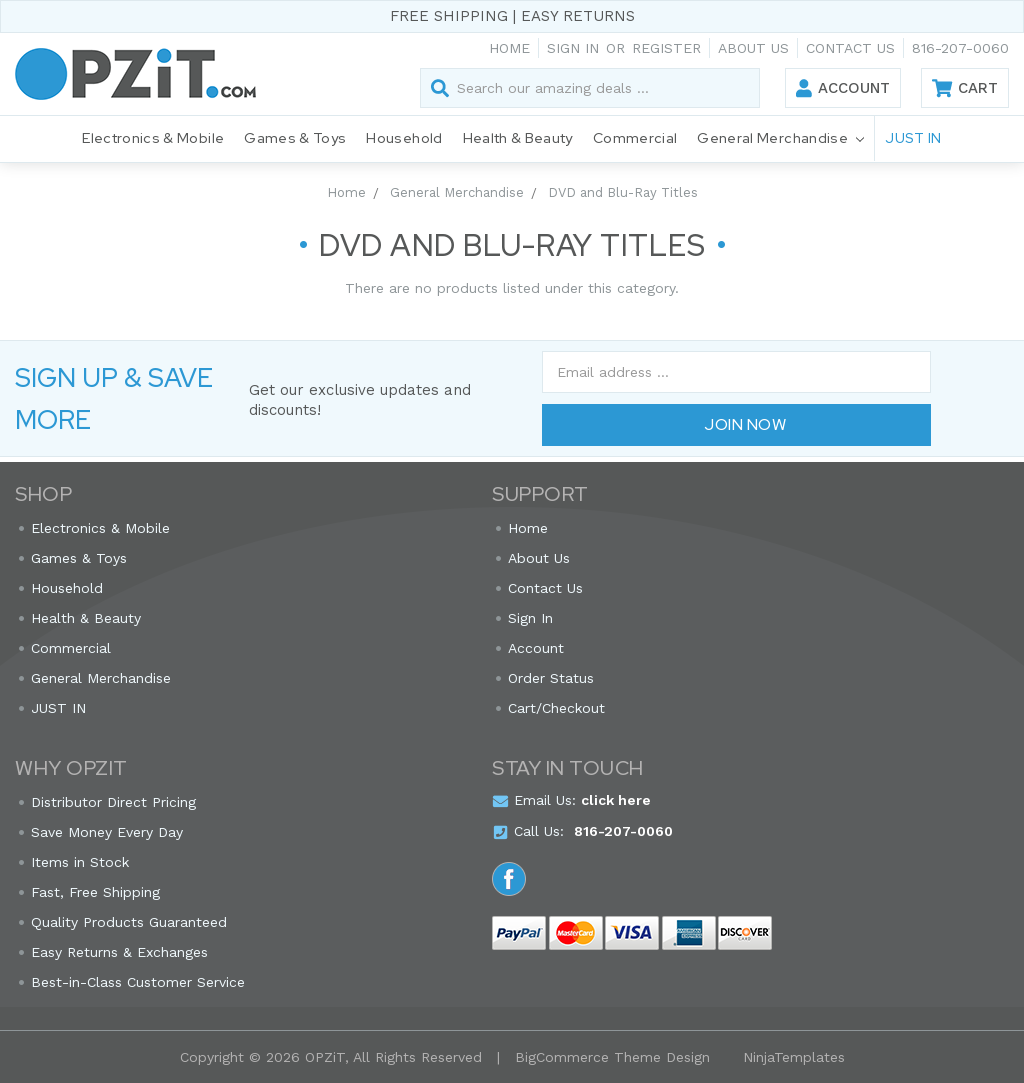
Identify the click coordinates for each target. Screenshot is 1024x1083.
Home (509, 48)
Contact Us (850, 48)
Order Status (551, 678)
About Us (753, 48)
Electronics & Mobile (153, 138)
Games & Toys (295, 138)
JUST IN (913, 138)
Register (666, 48)
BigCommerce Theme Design (612, 1057)
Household (404, 138)
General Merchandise (780, 139)
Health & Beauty (518, 138)
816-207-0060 (960, 48)
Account (854, 88)
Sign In (530, 618)
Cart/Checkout (556, 708)
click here (616, 800)
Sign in (573, 48)
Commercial (635, 138)
